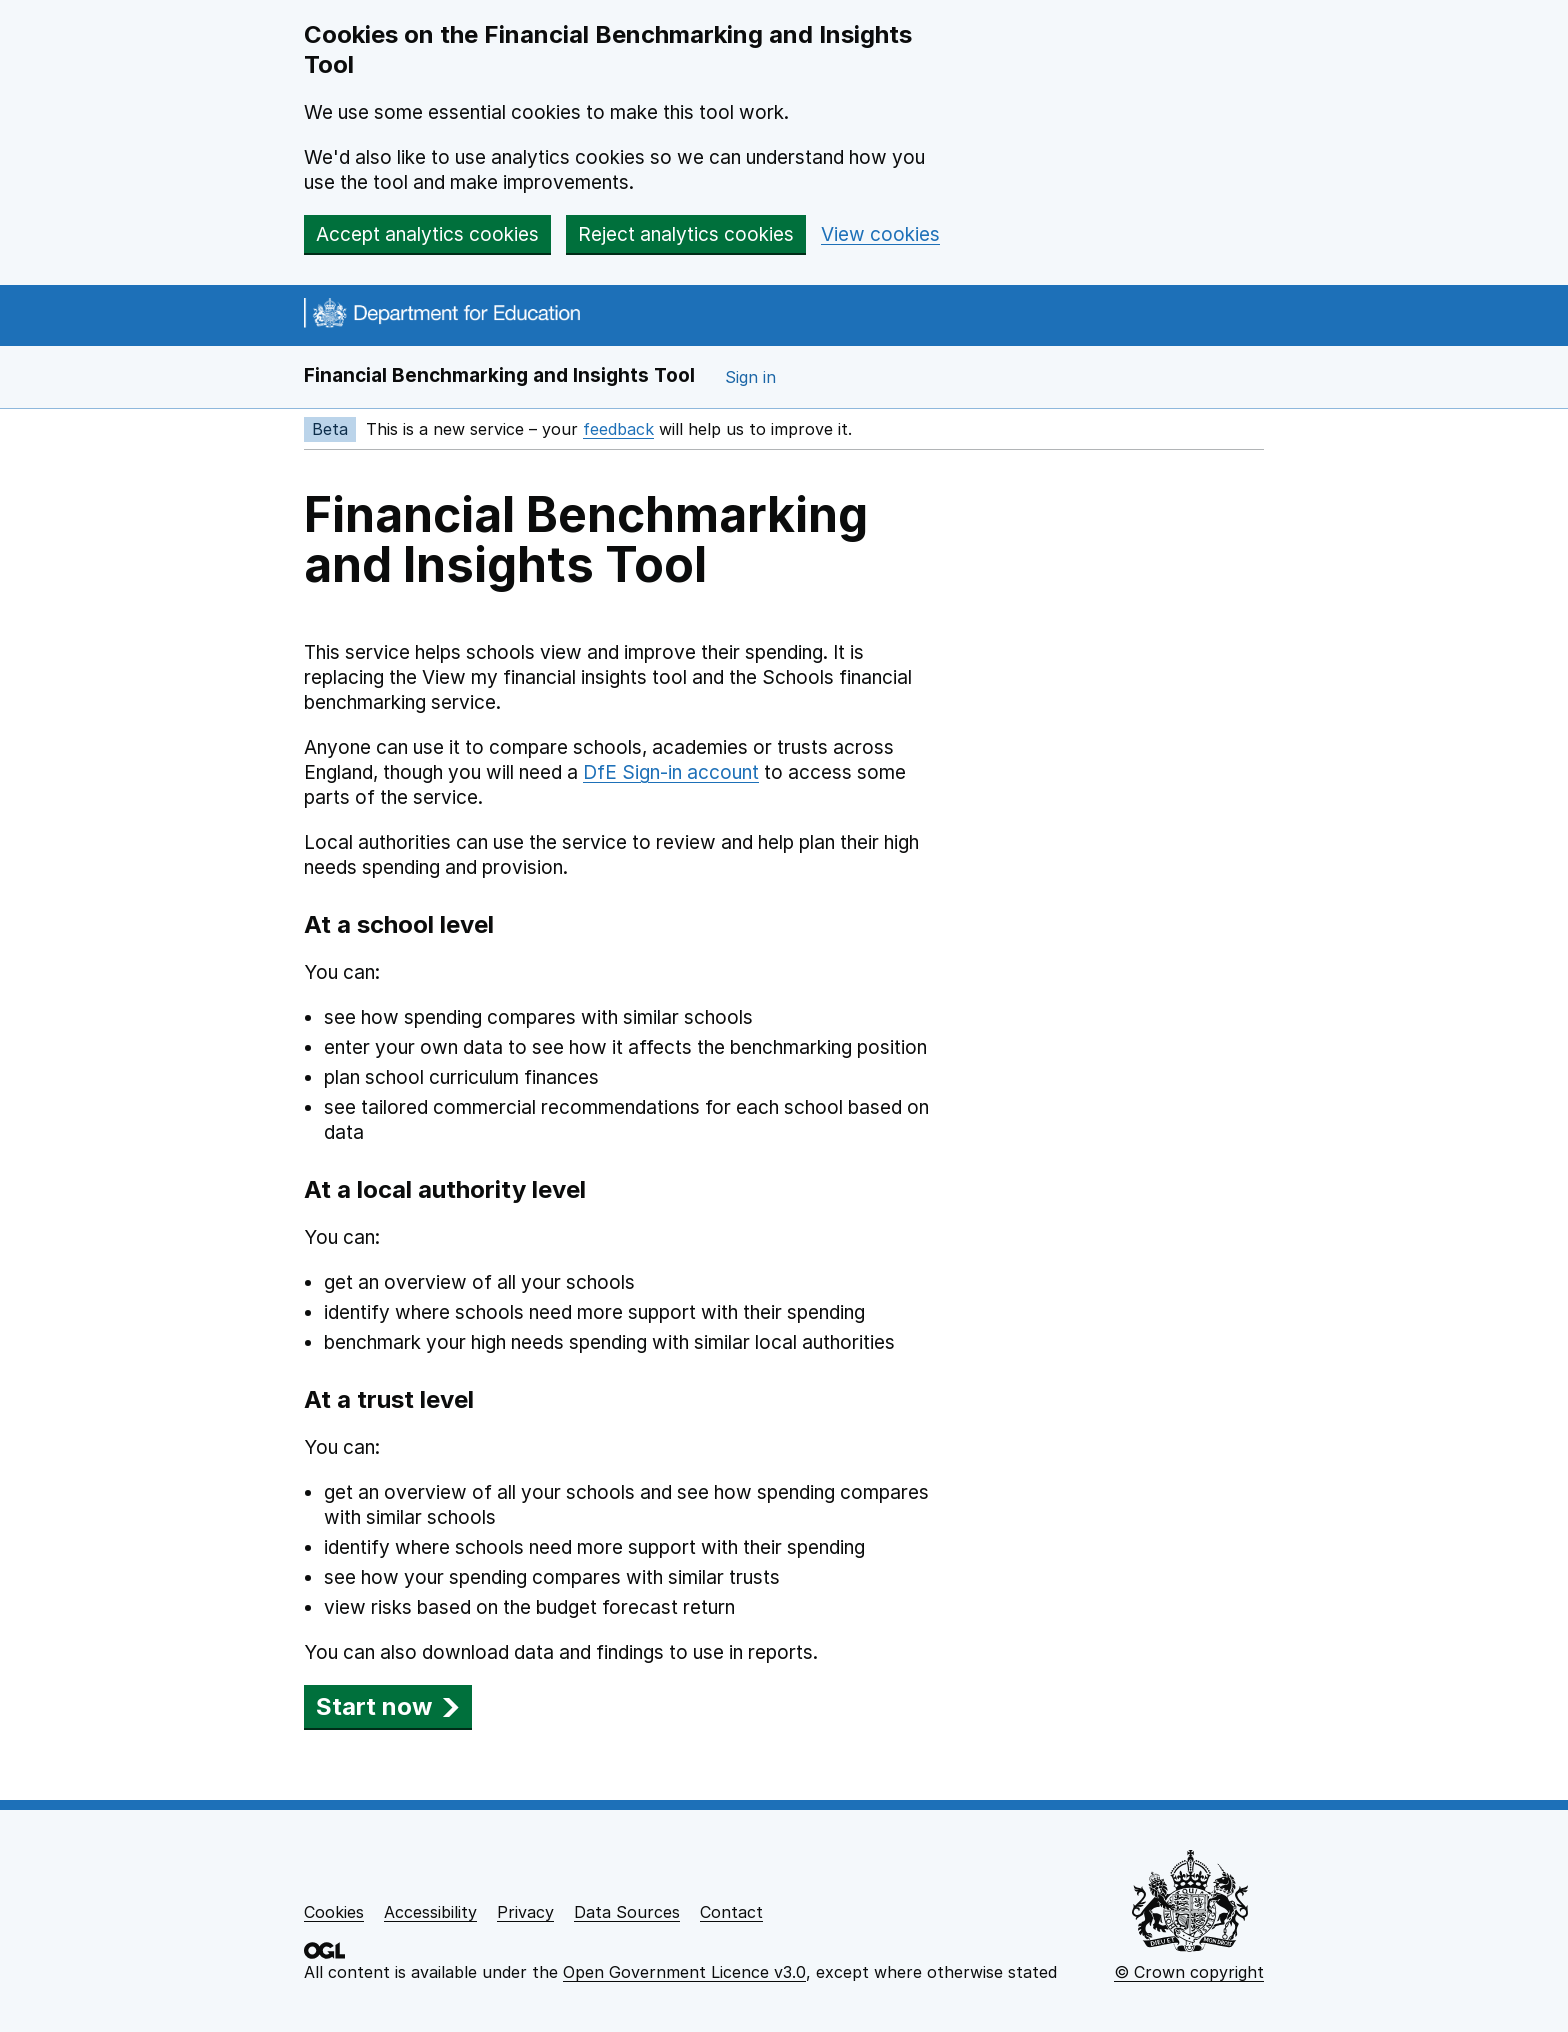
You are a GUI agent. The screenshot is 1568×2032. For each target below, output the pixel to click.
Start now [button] (388, 1706)
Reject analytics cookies (686, 234)
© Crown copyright (1189, 1972)
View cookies (880, 234)
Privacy (525, 1912)
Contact (731, 1912)
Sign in (750, 377)
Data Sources (627, 1912)
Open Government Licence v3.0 (684, 1972)
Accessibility (430, 1912)
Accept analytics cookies (427, 234)
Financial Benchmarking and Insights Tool (499, 375)
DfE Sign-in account (671, 772)
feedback (618, 429)
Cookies (334, 1912)
